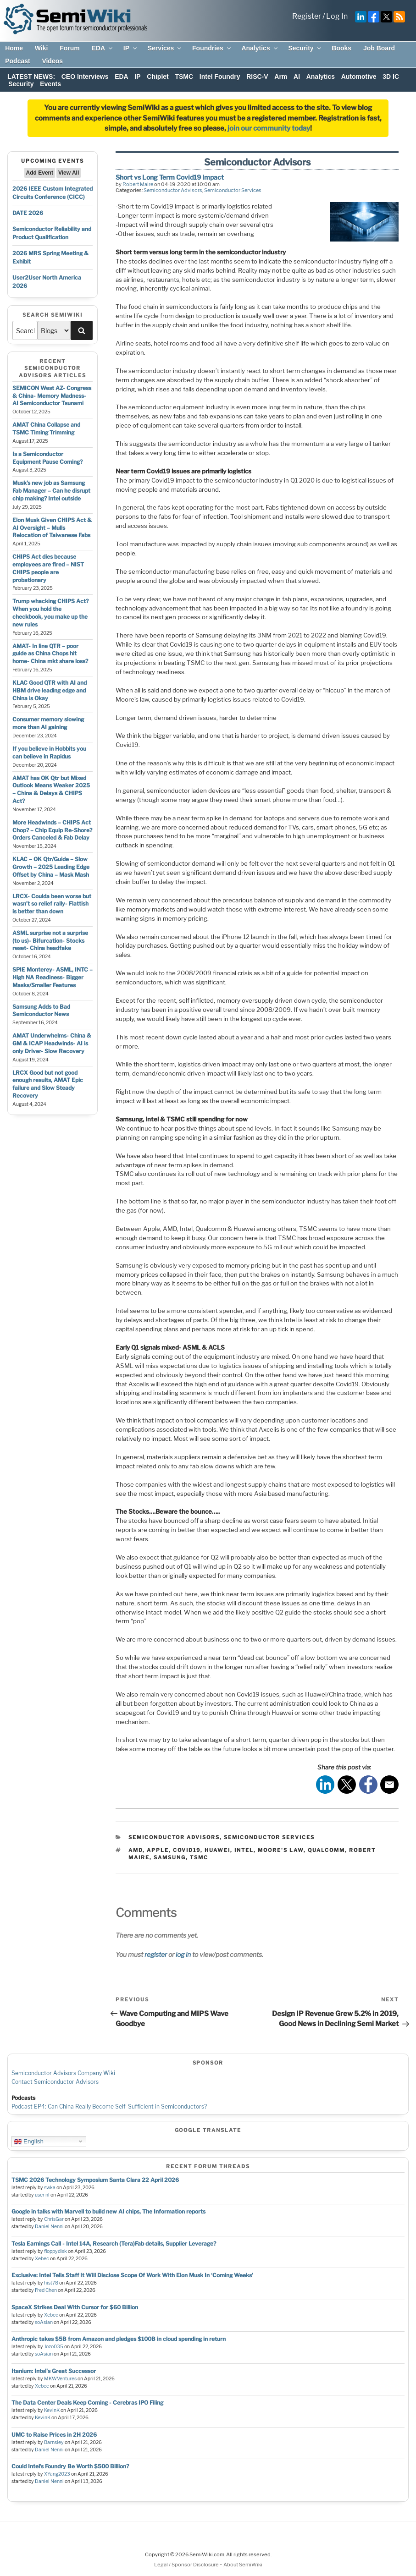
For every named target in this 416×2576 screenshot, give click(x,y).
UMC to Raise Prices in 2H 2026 (54, 2434)
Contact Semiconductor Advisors (55, 2081)
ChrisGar (54, 2219)
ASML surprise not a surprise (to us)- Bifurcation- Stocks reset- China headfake (50, 940)
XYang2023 (57, 2474)
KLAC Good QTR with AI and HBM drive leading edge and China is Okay (49, 690)
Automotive (359, 76)
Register (306, 16)
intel (244, 1850)
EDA (102, 48)
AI (297, 76)
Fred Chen (46, 2290)
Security (305, 48)
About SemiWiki (242, 2564)
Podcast (17, 61)
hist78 (51, 2283)
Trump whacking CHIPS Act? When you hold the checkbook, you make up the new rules (50, 612)
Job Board (379, 48)
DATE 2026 (27, 212)
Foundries (212, 48)
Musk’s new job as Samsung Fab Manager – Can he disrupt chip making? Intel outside (51, 490)
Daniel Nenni (49, 2227)
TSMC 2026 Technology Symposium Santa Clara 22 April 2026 (95, 2179)
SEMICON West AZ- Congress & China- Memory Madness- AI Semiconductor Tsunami (51, 395)
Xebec (42, 2259)
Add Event (39, 173)
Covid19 (186, 1850)
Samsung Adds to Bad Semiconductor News (41, 1010)
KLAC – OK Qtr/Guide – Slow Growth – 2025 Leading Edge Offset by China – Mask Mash (50, 867)
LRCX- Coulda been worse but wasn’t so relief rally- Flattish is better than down (51, 904)
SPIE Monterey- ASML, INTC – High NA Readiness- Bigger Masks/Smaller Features (52, 977)
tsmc (199, 1857)
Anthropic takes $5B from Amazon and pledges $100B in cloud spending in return (118, 2338)
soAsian (44, 2322)
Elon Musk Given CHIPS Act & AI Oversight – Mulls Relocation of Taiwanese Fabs (52, 527)
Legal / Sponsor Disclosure (187, 2564)
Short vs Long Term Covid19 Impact (170, 177)
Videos (52, 61)
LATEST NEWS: (31, 76)
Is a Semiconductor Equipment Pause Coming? (47, 457)
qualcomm (326, 1850)
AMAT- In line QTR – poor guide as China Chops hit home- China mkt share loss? (50, 654)
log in (183, 1954)
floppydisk (55, 2251)
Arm (280, 76)
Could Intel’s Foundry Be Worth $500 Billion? (70, 2466)
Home (14, 48)
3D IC (391, 76)
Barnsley (54, 2442)
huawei (217, 1850)
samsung (170, 1857)
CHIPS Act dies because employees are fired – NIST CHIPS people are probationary (48, 568)
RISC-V (257, 76)
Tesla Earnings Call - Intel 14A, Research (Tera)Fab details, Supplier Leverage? (113, 2243)
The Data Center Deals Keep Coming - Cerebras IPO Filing (87, 2402)
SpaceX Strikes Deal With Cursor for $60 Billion (74, 2307)
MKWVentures (60, 2379)
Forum (70, 48)
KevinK (52, 2410)
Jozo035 (53, 2347)
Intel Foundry (220, 76)
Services (165, 48)
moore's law (281, 1850)
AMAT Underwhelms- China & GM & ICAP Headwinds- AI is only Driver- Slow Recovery (51, 1043)
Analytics (259, 48)
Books (341, 48)
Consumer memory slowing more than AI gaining (48, 723)
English (28, 2141)
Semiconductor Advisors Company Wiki (63, 2073)
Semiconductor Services (232, 190)
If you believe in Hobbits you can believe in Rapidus (49, 752)
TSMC (184, 76)
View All (68, 173)
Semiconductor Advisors (173, 190)
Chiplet (157, 76)
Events (50, 84)
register (155, 1954)
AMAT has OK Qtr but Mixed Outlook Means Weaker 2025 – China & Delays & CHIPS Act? (51, 789)
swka (49, 2188)
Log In (337, 16)
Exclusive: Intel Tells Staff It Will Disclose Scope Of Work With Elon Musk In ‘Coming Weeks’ (132, 2275)
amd (135, 1850)
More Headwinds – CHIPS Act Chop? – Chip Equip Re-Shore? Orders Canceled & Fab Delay (52, 830)
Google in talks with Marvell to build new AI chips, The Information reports (108, 2211)
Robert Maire (137, 184)
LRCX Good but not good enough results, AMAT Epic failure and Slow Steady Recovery (47, 1084)
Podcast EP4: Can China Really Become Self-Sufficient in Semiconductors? (109, 2106)
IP (130, 48)
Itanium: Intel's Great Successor (53, 2370)
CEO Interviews (85, 76)
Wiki (41, 48)
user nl (42, 2195)
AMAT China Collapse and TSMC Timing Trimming (46, 428)
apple (158, 1850)
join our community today (268, 128)
